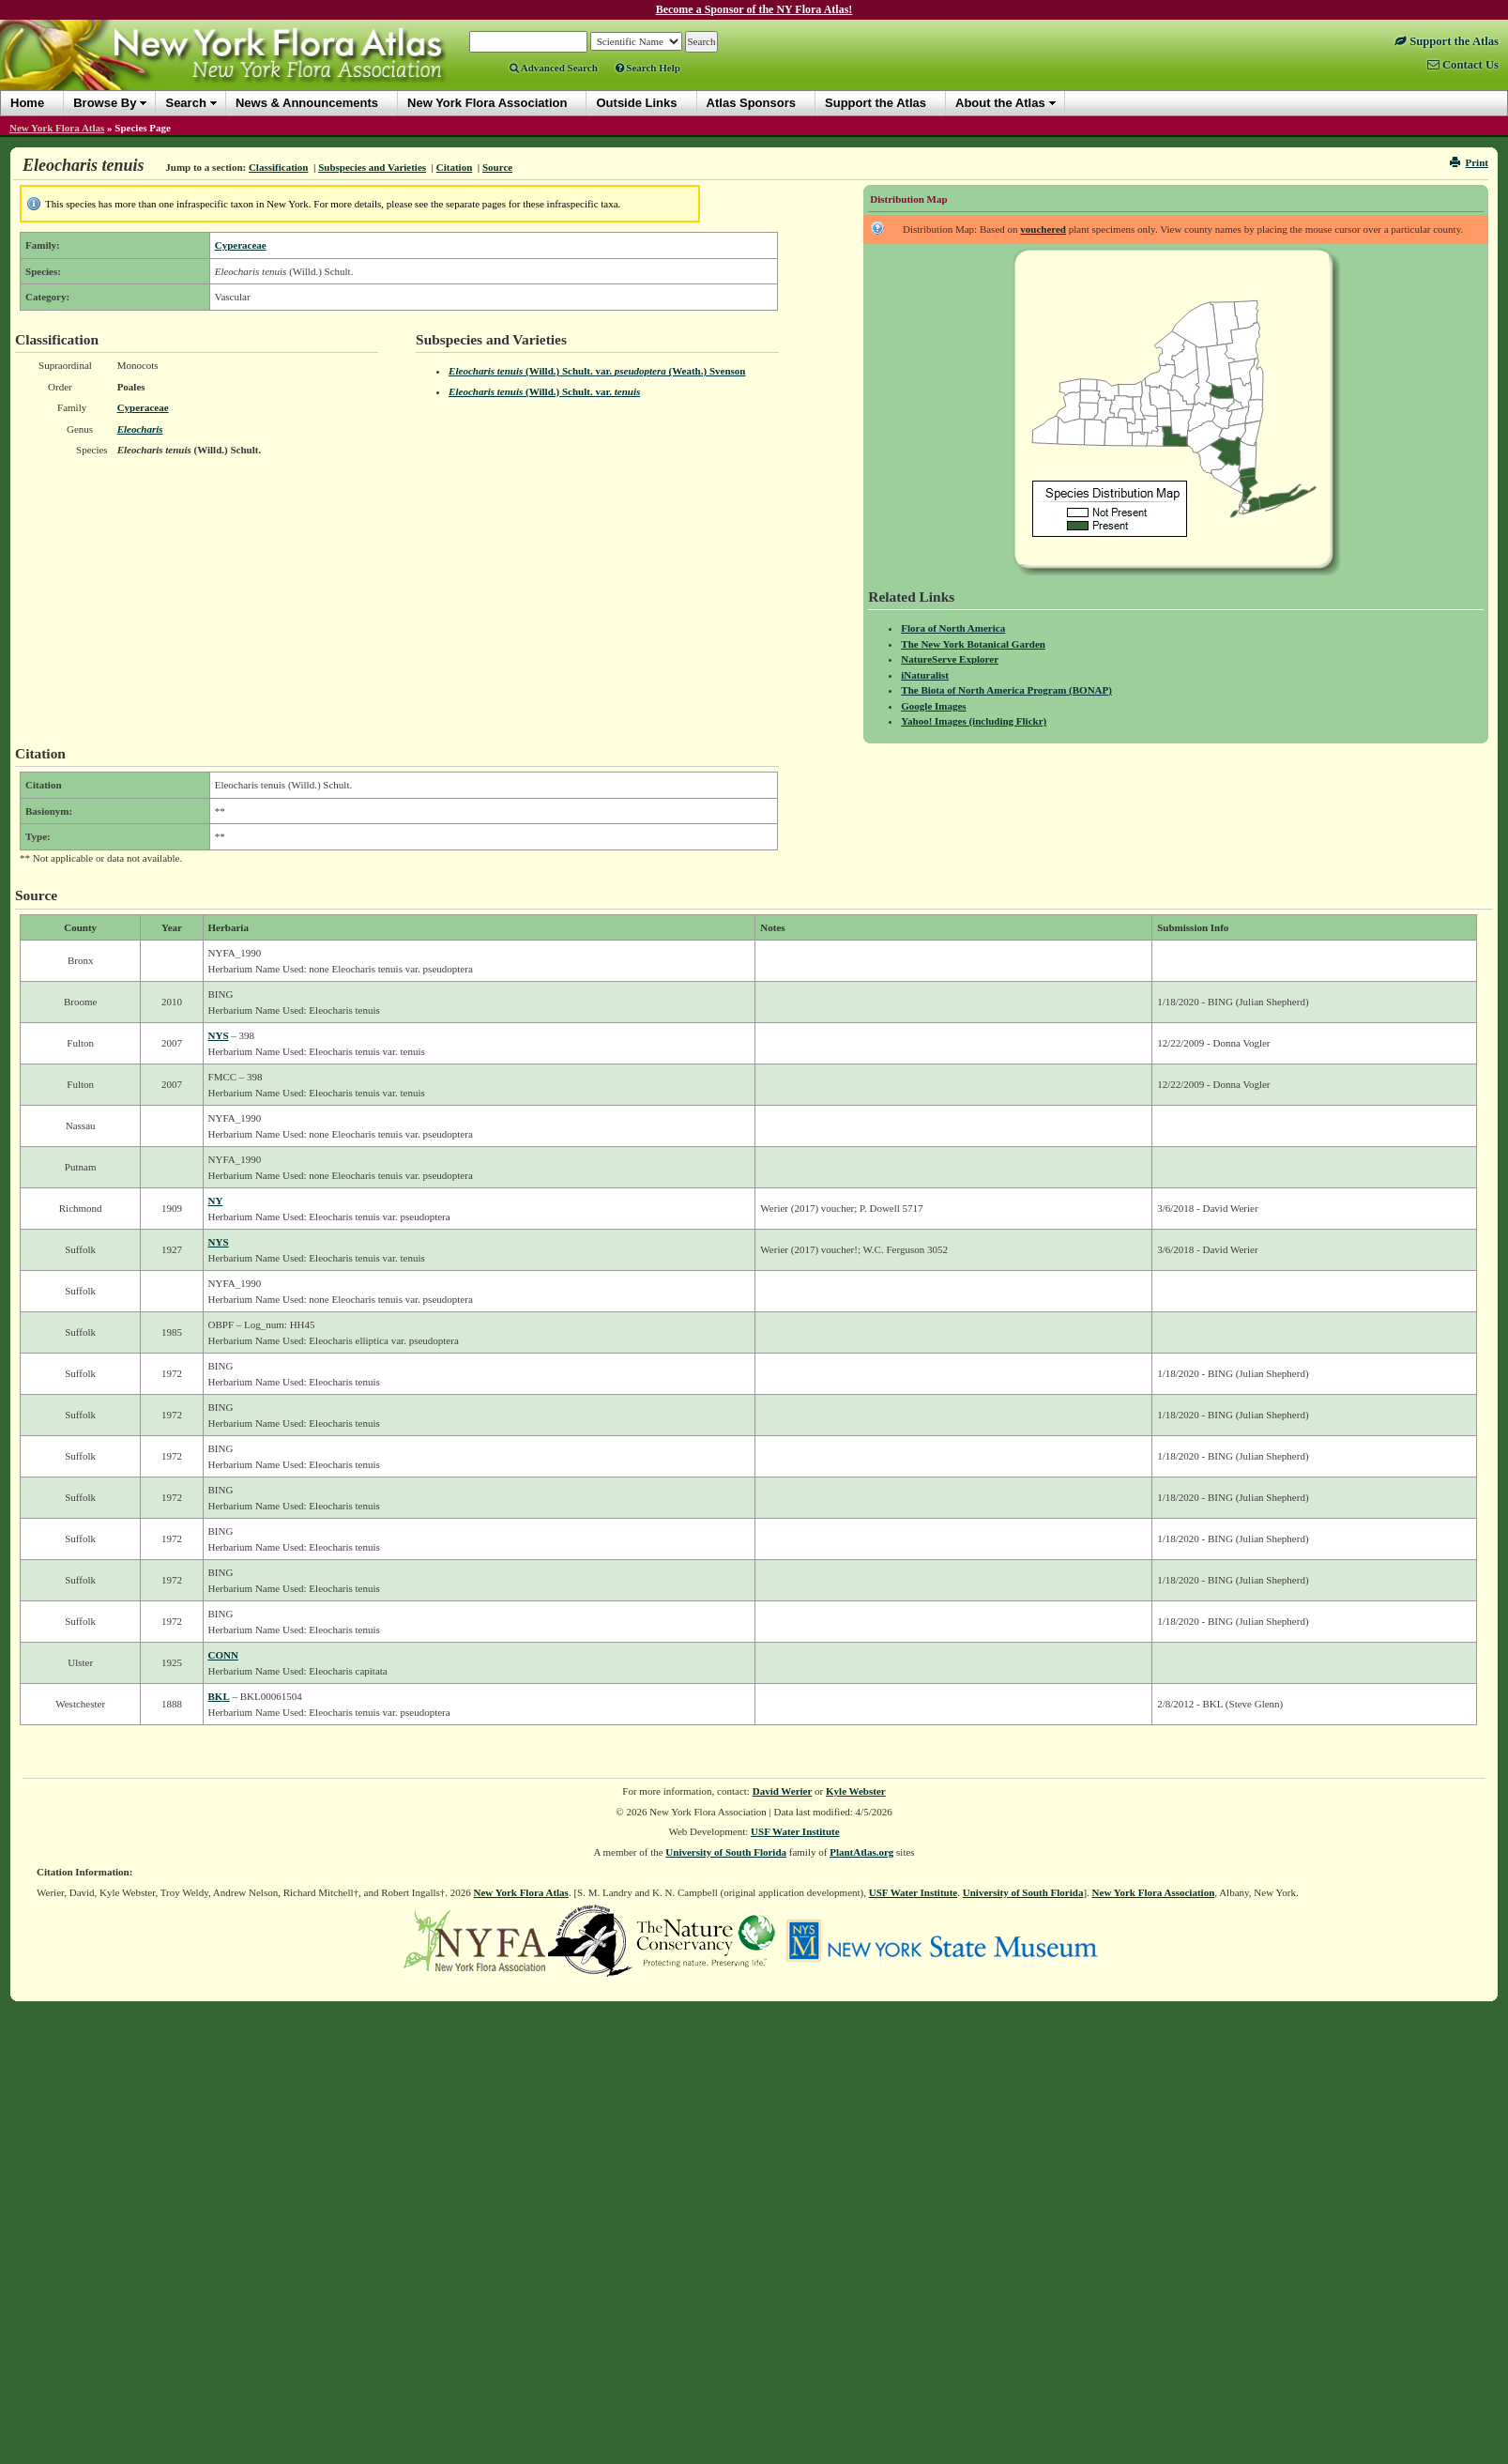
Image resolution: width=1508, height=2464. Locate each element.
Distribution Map (908, 199)
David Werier (783, 1791)
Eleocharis (140, 429)
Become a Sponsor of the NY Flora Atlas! (754, 9)
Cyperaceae (241, 245)
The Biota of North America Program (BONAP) (1006, 690)
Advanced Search (554, 67)
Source (497, 167)
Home (27, 103)
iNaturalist (925, 675)
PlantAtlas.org (861, 1852)
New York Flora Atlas (56, 127)
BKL (219, 1696)
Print (1469, 162)
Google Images (933, 706)
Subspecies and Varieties (372, 167)
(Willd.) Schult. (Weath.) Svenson (597, 370)
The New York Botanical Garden (973, 644)
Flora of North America (953, 628)
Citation (454, 167)
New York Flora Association (1153, 1892)
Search (185, 103)
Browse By (104, 103)
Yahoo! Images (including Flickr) (973, 721)
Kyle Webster (856, 1791)
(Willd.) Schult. (544, 391)
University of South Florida (725, 1852)
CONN (223, 1655)
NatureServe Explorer (949, 659)
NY (215, 1200)
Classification (279, 167)
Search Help (648, 67)
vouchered (1043, 229)
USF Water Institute (795, 1831)
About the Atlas (1000, 103)
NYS (218, 1035)
